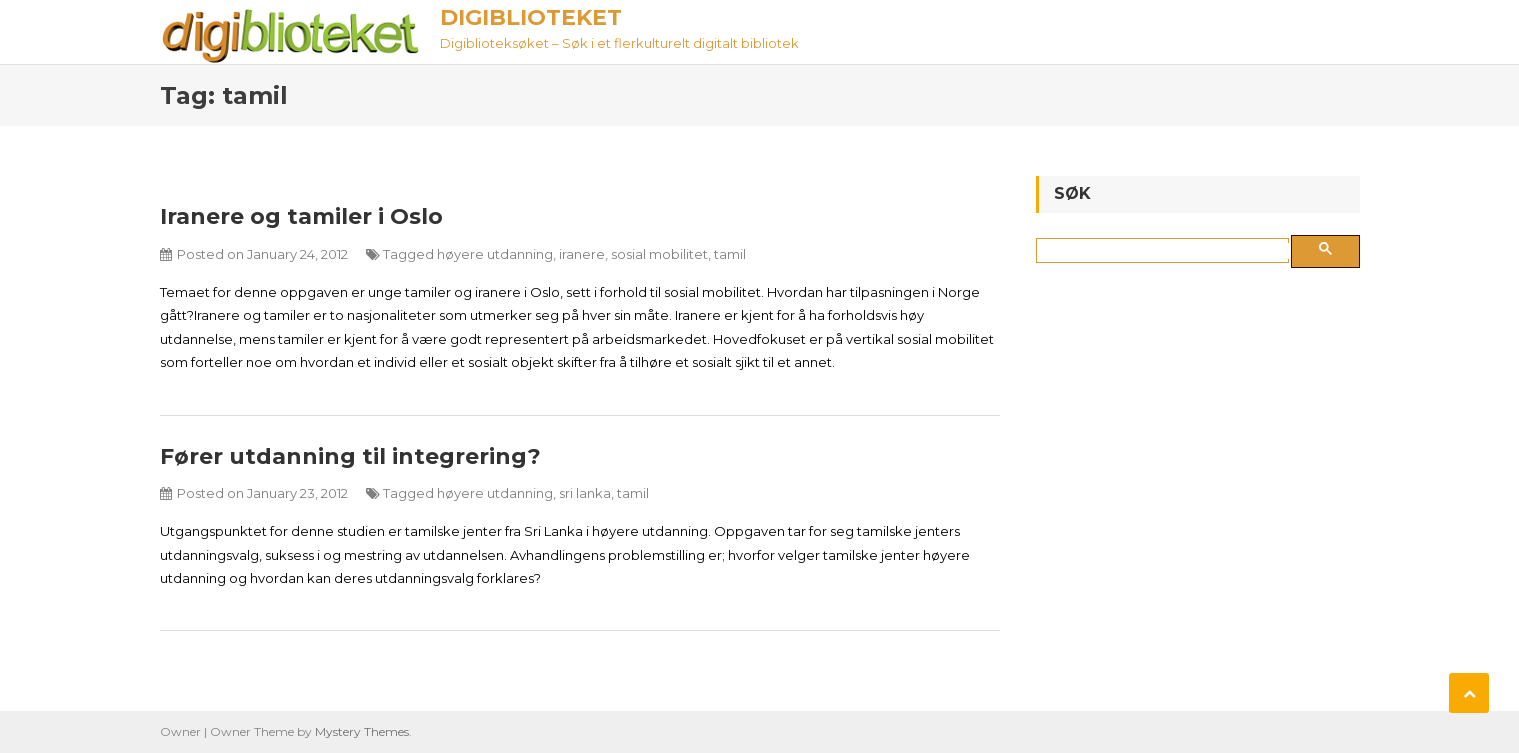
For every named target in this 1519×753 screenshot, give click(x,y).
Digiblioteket (531, 17)
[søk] (1166, 251)
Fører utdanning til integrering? (350, 456)
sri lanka (585, 493)
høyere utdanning (495, 254)
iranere (582, 254)
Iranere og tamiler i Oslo (301, 216)
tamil (730, 254)
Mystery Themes (362, 731)
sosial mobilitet (659, 254)
